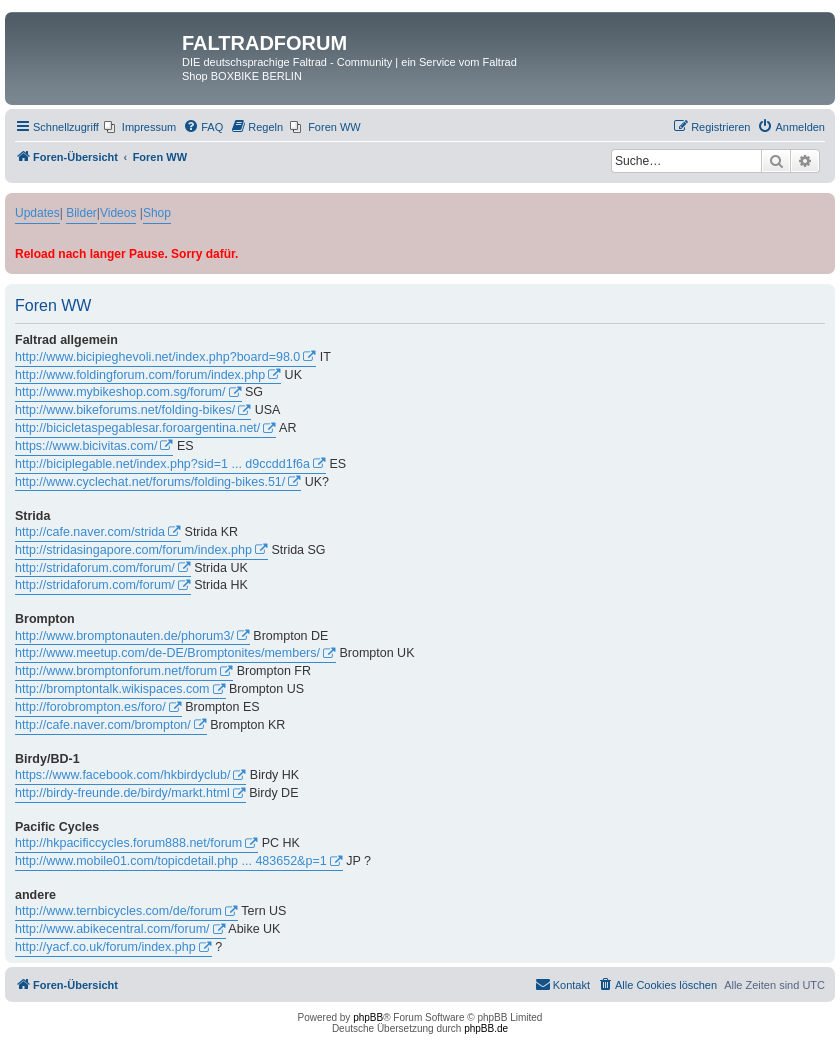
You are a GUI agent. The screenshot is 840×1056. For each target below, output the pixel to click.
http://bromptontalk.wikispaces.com (112, 689)
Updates (37, 213)
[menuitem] (140, 127)
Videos (118, 213)
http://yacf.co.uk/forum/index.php (105, 947)
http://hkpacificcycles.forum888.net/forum (128, 843)
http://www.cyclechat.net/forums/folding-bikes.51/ (150, 482)
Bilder (81, 213)
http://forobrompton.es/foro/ (90, 707)
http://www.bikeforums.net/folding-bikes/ (125, 410)
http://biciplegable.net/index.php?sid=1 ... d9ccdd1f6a (162, 464)
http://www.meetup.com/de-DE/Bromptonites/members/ (167, 653)
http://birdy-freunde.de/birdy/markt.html (122, 793)
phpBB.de (486, 1028)
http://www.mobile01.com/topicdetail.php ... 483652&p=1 (171, 861)
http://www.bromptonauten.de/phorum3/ (124, 636)
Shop (157, 213)
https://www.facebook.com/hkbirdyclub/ (122, 775)
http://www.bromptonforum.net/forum (116, 671)
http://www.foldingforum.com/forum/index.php (140, 375)
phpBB (368, 1017)
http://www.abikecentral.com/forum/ (112, 929)
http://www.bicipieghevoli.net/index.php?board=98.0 (157, 357)
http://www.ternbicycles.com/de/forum (118, 911)
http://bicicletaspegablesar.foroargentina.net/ (137, 428)
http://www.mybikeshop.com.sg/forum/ (120, 392)
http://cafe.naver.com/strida (90, 532)
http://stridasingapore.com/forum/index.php (133, 550)
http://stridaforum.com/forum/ (95, 568)
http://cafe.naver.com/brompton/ (103, 725)
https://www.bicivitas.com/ (86, 446)
